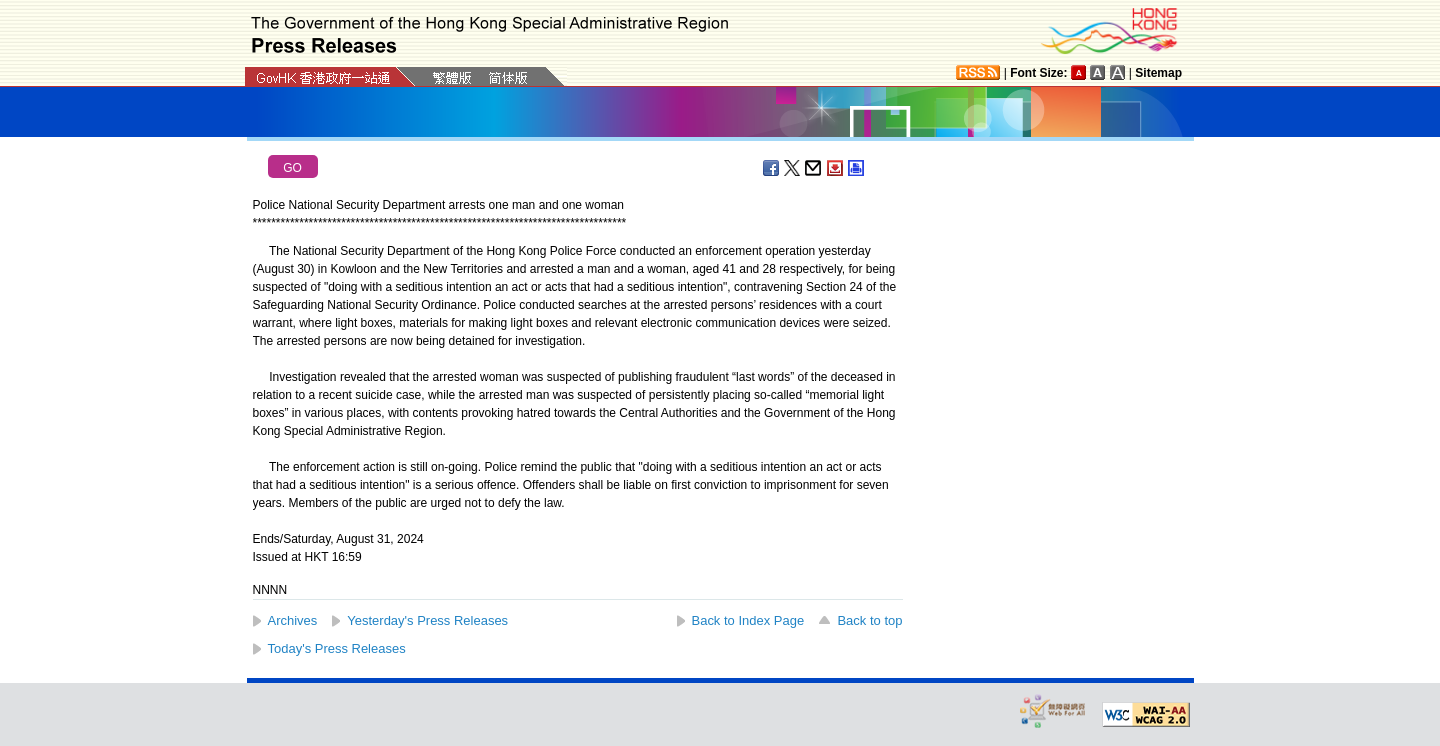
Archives (293, 620)
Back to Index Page (748, 620)
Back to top (869, 620)
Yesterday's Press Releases (427, 620)
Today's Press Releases (337, 648)
